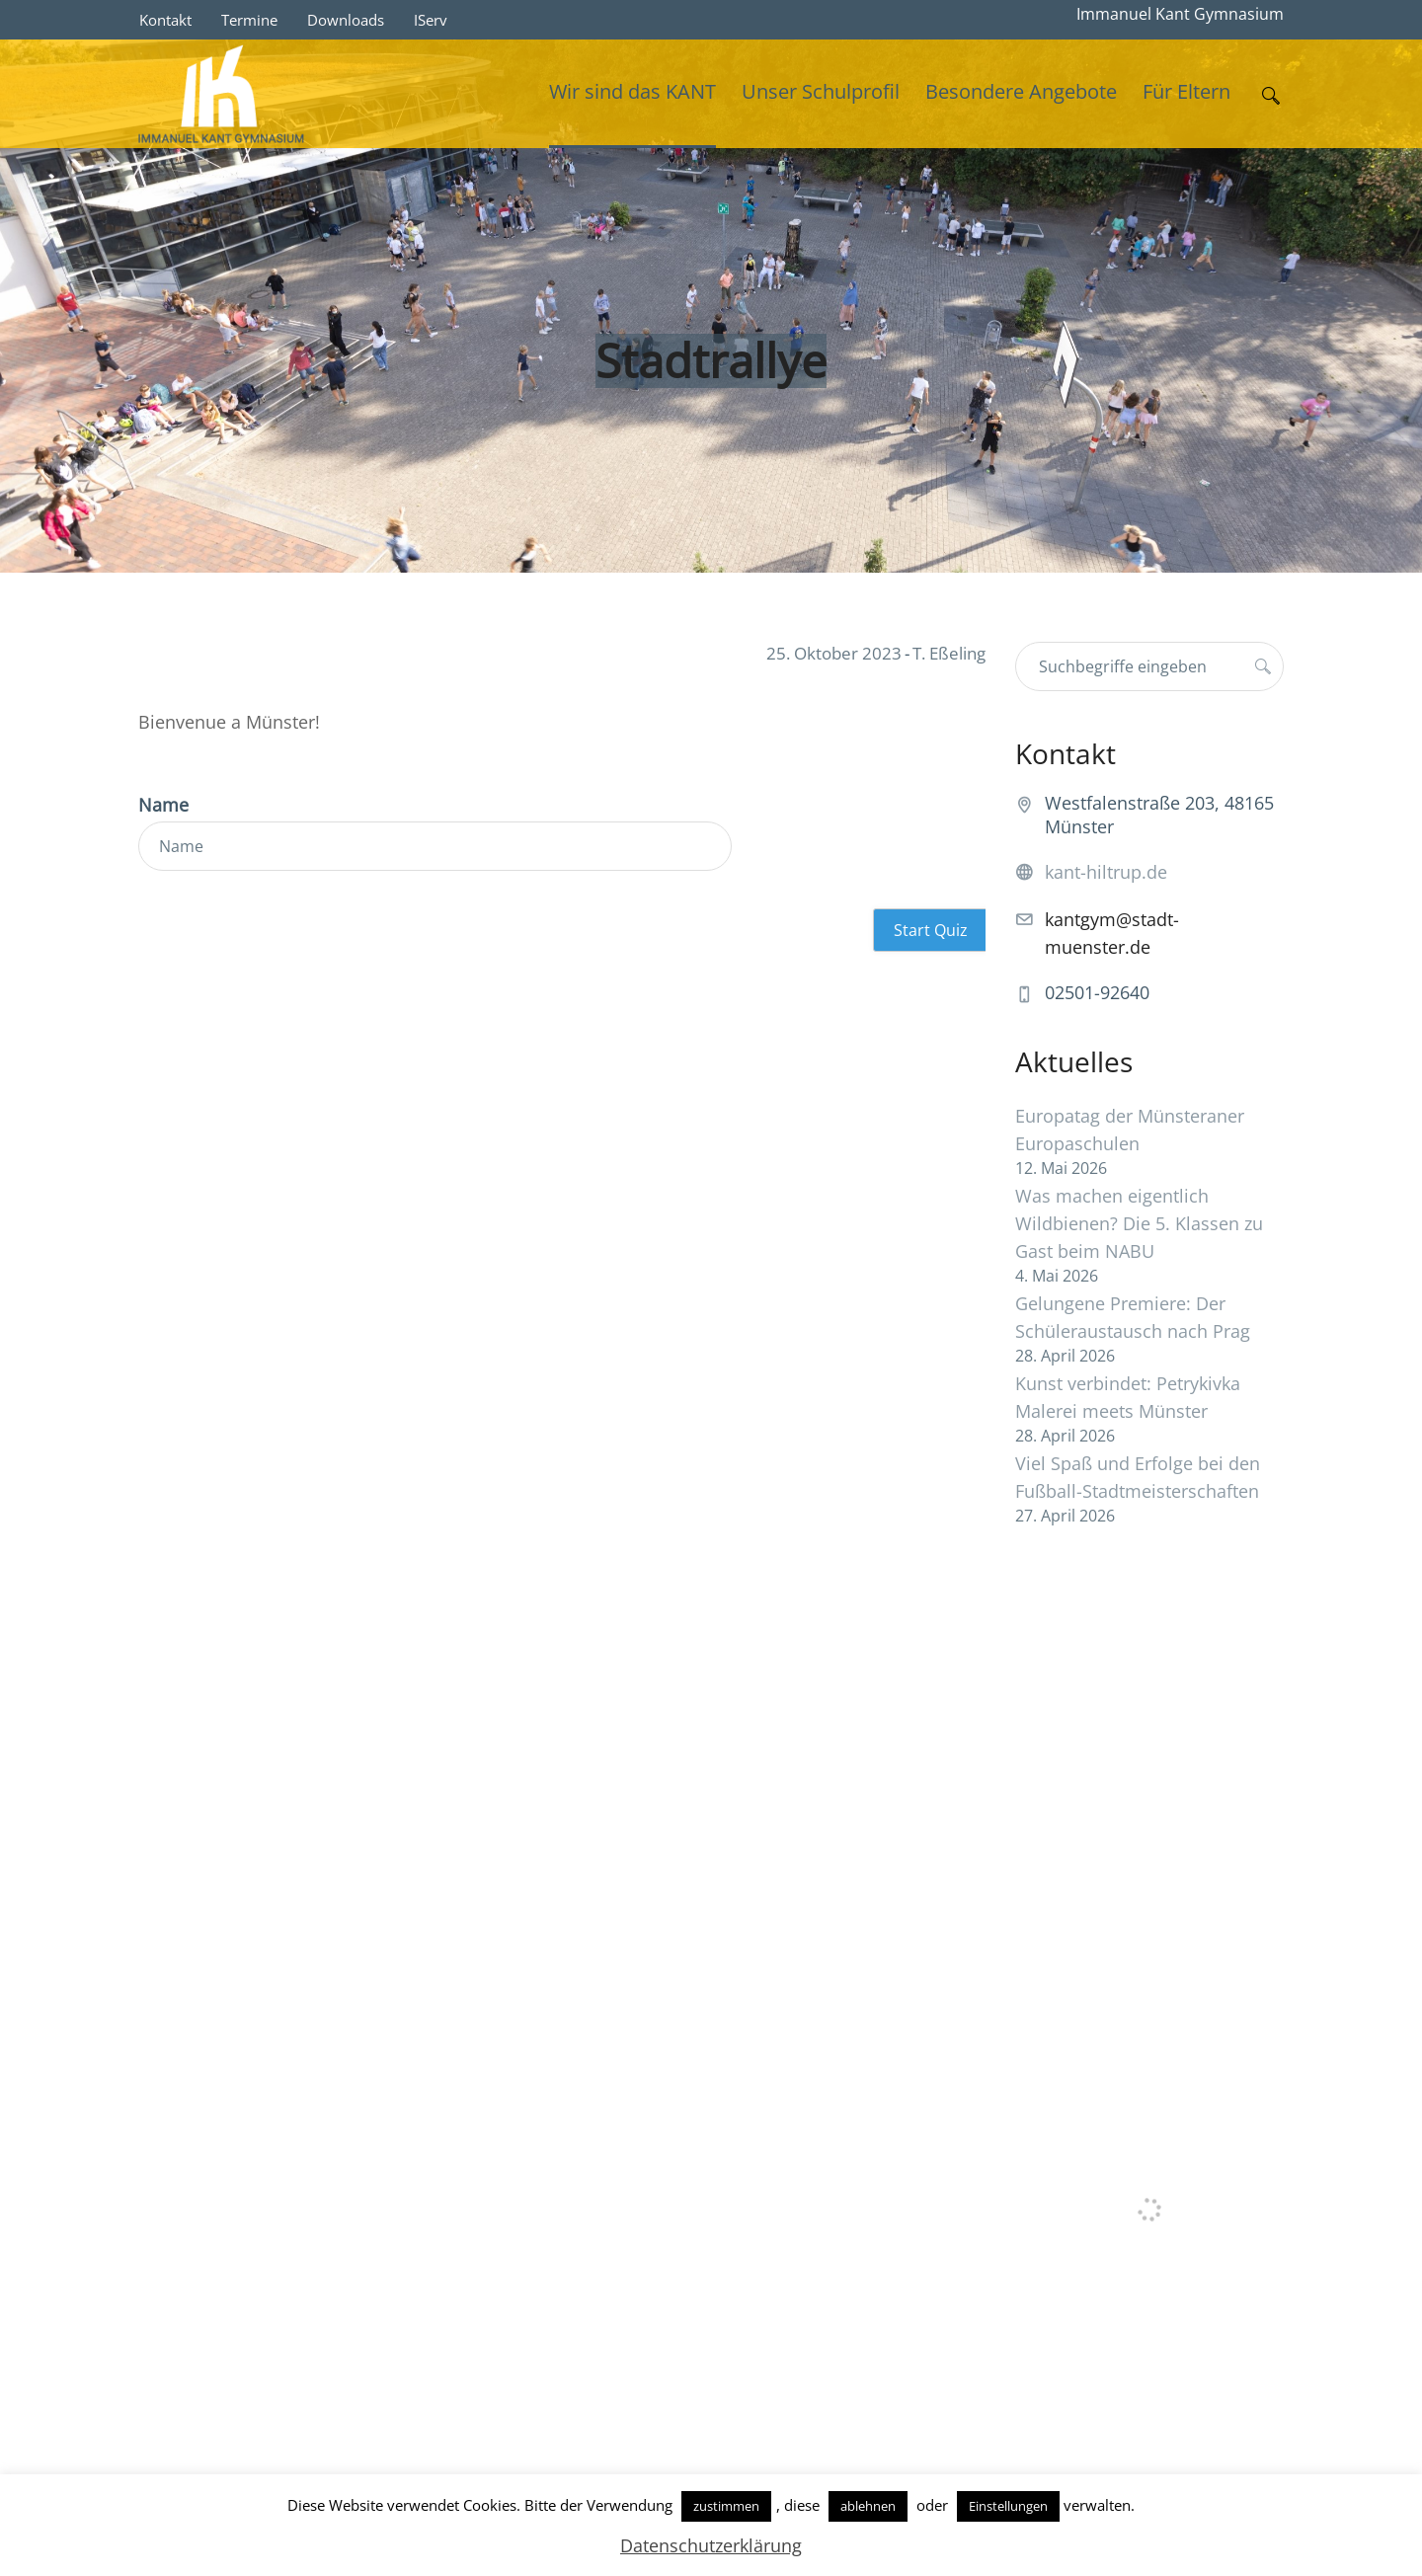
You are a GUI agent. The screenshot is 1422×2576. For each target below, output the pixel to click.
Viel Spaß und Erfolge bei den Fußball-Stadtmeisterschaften (1137, 1477)
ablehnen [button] (868, 2506)
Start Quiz (931, 930)
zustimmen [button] (726, 2506)
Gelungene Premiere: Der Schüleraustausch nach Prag (1132, 1317)
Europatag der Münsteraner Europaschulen (1129, 1129)
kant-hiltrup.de (1106, 872)
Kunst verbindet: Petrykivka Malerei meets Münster (1127, 1397)
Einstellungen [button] (1008, 2506)
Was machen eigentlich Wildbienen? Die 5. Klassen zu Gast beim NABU (1139, 1223)
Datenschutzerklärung (711, 2545)
